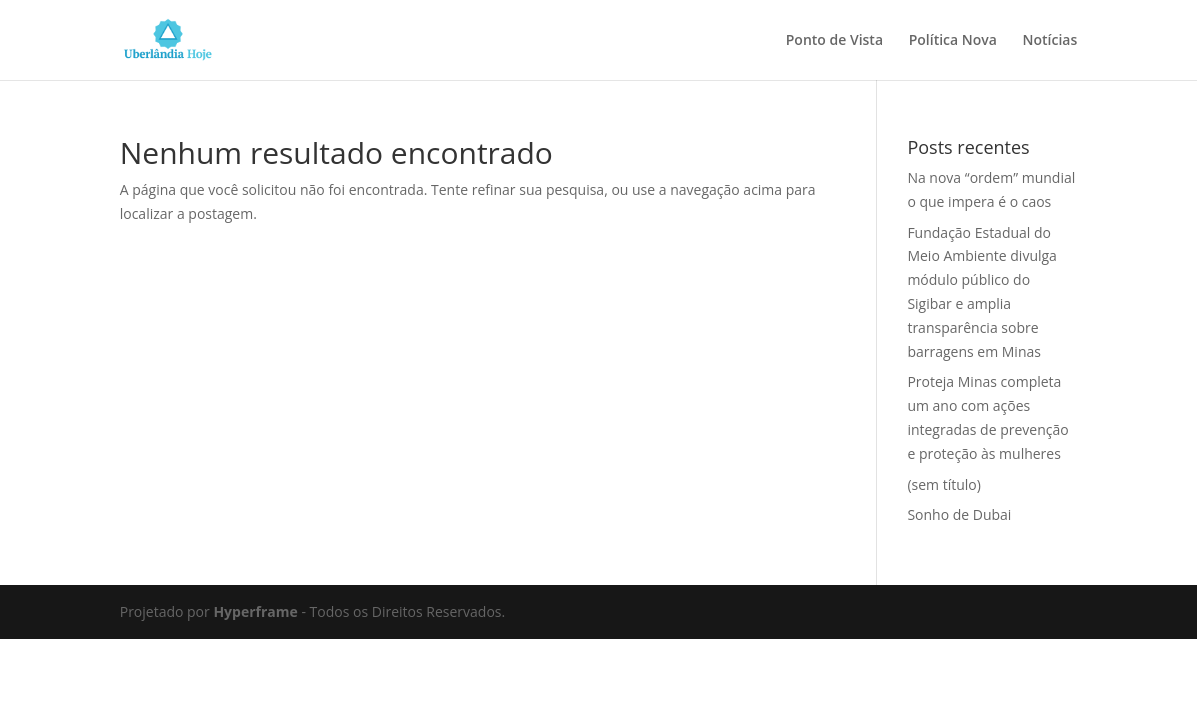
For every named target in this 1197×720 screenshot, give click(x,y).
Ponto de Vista (834, 41)
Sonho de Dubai (959, 514)
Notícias (1050, 41)
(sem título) (943, 484)
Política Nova (953, 41)
